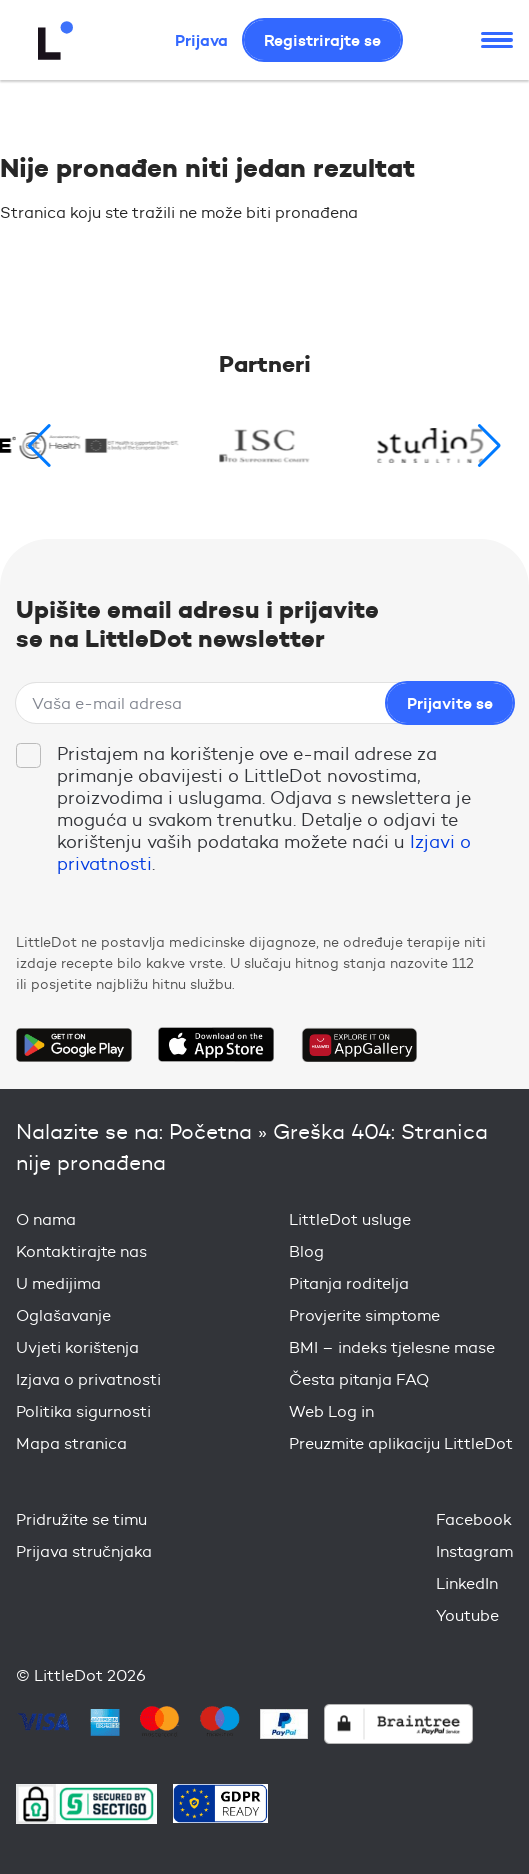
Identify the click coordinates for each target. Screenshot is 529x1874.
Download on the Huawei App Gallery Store (359, 1045)
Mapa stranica (71, 1443)
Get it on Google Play (74, 1045)
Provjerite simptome (364, 1315)
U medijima (58, 1283)
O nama (46, 1219)
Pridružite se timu (81, 1519)
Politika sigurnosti (83, 1411)
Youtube (467, 1615)
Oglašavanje (63, 1315)
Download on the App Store (216, 1045)
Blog (306, 1251)
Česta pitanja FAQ (359, 1379)
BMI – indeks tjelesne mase (392, 1347)
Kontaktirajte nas (81, 1251)
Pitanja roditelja (349, 1283)
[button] (489, 446)
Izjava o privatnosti (88, 1379)
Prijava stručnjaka (84, 1551)
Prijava (201, 40)
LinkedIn (467, 1583)
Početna (210, 1131)
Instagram (474, 1551)
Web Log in (331, 1411)
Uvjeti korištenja (77, 1347)
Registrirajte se (322, 40)
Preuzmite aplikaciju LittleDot (401, 1443)
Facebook (474, 1519)
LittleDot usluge (350, 1219)
